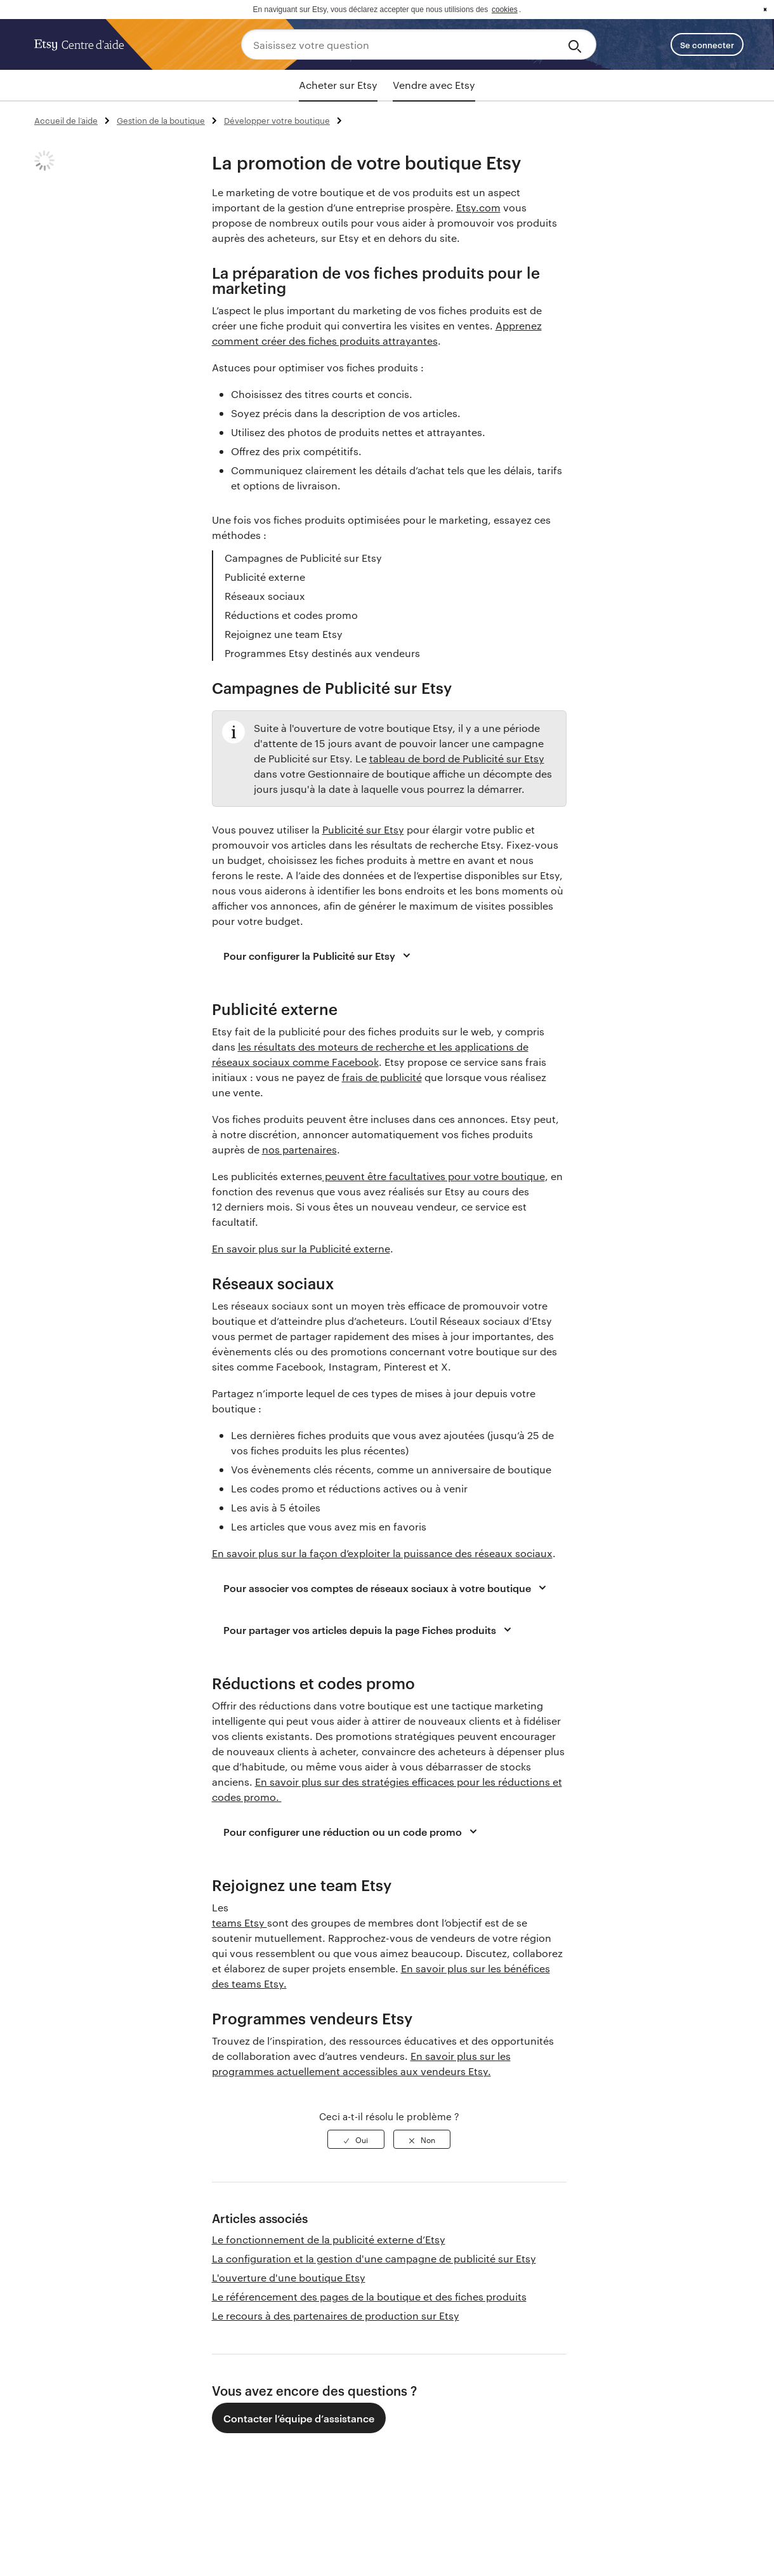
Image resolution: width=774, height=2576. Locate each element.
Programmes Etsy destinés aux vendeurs (322, 653)
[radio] (355, 2139)
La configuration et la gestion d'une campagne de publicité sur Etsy (374, 2258)
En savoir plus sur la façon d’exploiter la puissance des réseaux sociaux (382, 1553)
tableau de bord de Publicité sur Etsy (456, 758)
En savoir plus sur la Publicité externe (301, 1248)
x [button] (765, 10)
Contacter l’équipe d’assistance (298, 2418)
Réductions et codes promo (291, 614)
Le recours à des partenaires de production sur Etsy (335, 2315)
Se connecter (707, 44)
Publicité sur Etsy (363, 829)
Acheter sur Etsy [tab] (338, 84)
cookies (505, 9)
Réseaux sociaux (265, 595)
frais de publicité (382, 1077)
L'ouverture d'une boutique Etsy (288, 2277)
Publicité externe (265, 576)
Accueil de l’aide (66, 120)
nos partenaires (299, 1149)
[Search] (577, 44)
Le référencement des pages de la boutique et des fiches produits (369, 2296)
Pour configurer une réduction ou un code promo (352, 1831)
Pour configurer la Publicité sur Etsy (318, 955)
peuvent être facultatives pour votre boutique (433, 1176)
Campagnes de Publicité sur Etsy (303, 557)
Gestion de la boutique (161, 120)
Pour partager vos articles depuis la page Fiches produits (369, 1629)
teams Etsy (239, 1922)
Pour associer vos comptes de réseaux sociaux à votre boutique (386, 1587)
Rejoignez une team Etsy (284, 634)
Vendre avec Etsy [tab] (434, 84)
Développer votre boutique (277, 120)
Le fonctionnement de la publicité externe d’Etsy (328, 2239)
